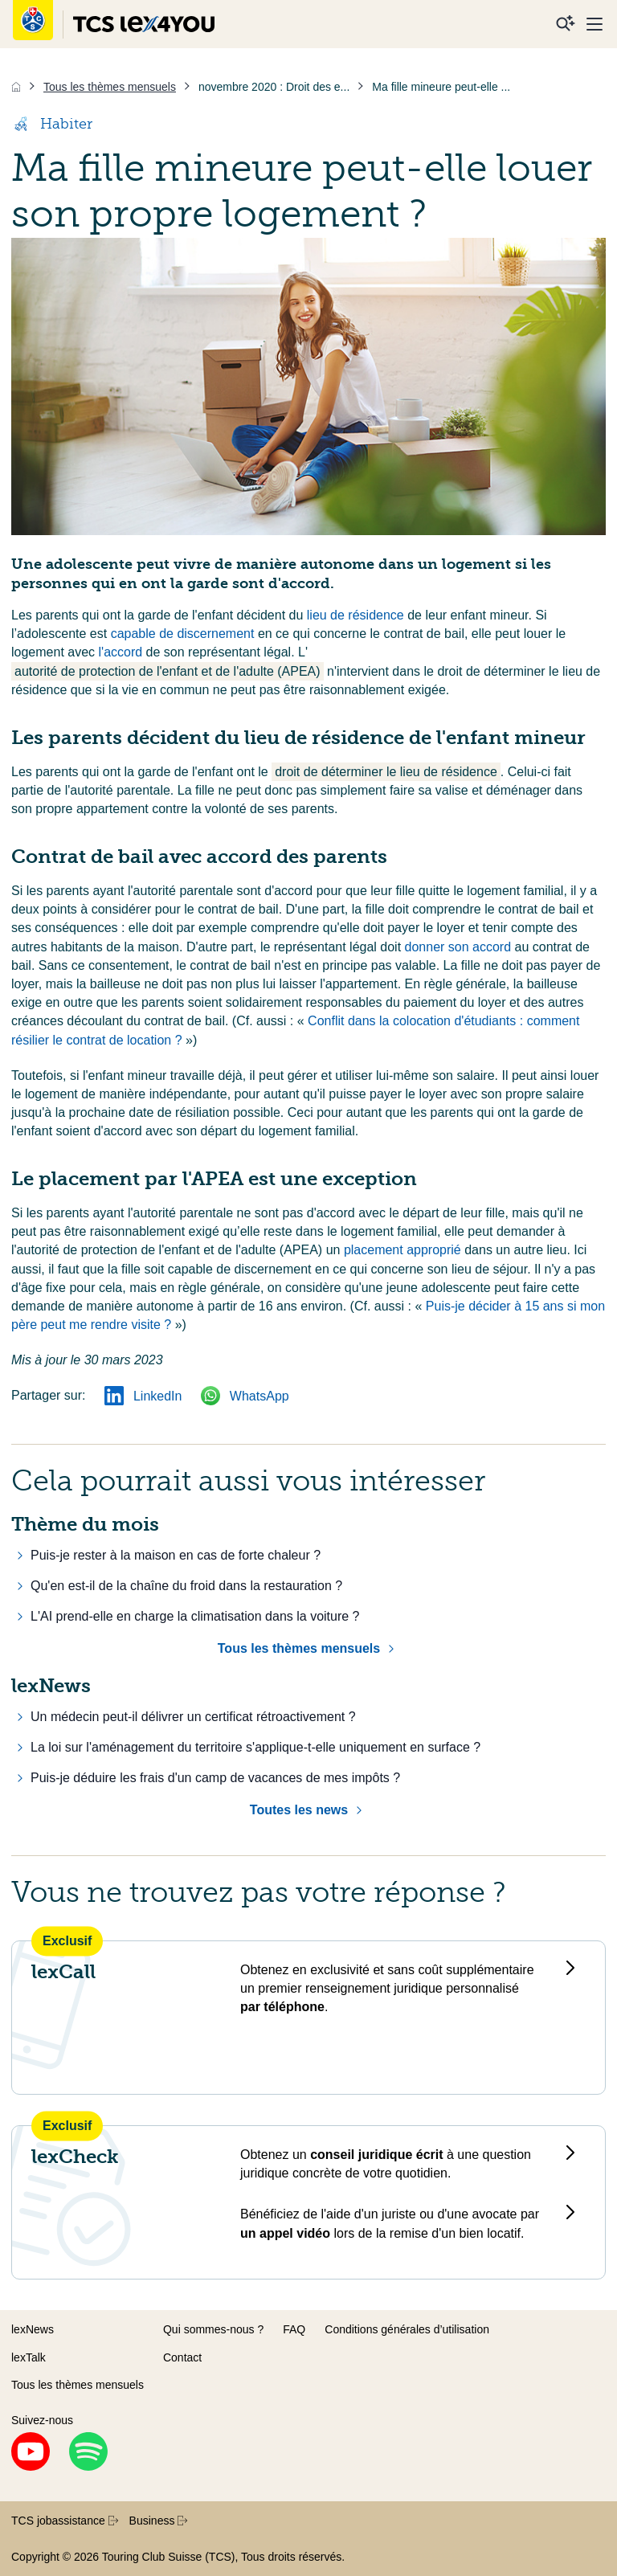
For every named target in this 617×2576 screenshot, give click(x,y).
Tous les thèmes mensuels (299, 1648)
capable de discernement (184, 633)
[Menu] (594, 24)
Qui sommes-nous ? (213, 2329)
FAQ (294, 2329)
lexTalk (28, 2357)
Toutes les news (299, 1810)
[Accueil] (16, 86)
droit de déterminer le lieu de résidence (386, 772)
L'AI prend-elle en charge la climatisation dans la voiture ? (195, 1616)
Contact (182, 2357)
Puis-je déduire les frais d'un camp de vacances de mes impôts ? (215, 1778)
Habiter (51, 124)
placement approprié (404, 1250)
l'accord (121, 652)
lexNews (32, 2329)
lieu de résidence (357, 615)
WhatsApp (244, 1396)
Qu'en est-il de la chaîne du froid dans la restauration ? (186, 1586)
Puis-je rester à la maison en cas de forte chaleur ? (176, 1555)
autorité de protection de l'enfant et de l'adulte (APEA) (167, 671)
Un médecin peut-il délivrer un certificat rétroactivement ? (193, 1716)
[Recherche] (565, 24)
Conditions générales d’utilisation (407, 2329)
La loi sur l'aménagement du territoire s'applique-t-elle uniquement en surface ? (255, 1747)
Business (158, 2520)
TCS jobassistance (64, 2520)
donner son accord (460, 947)
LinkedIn (143, 1396)
